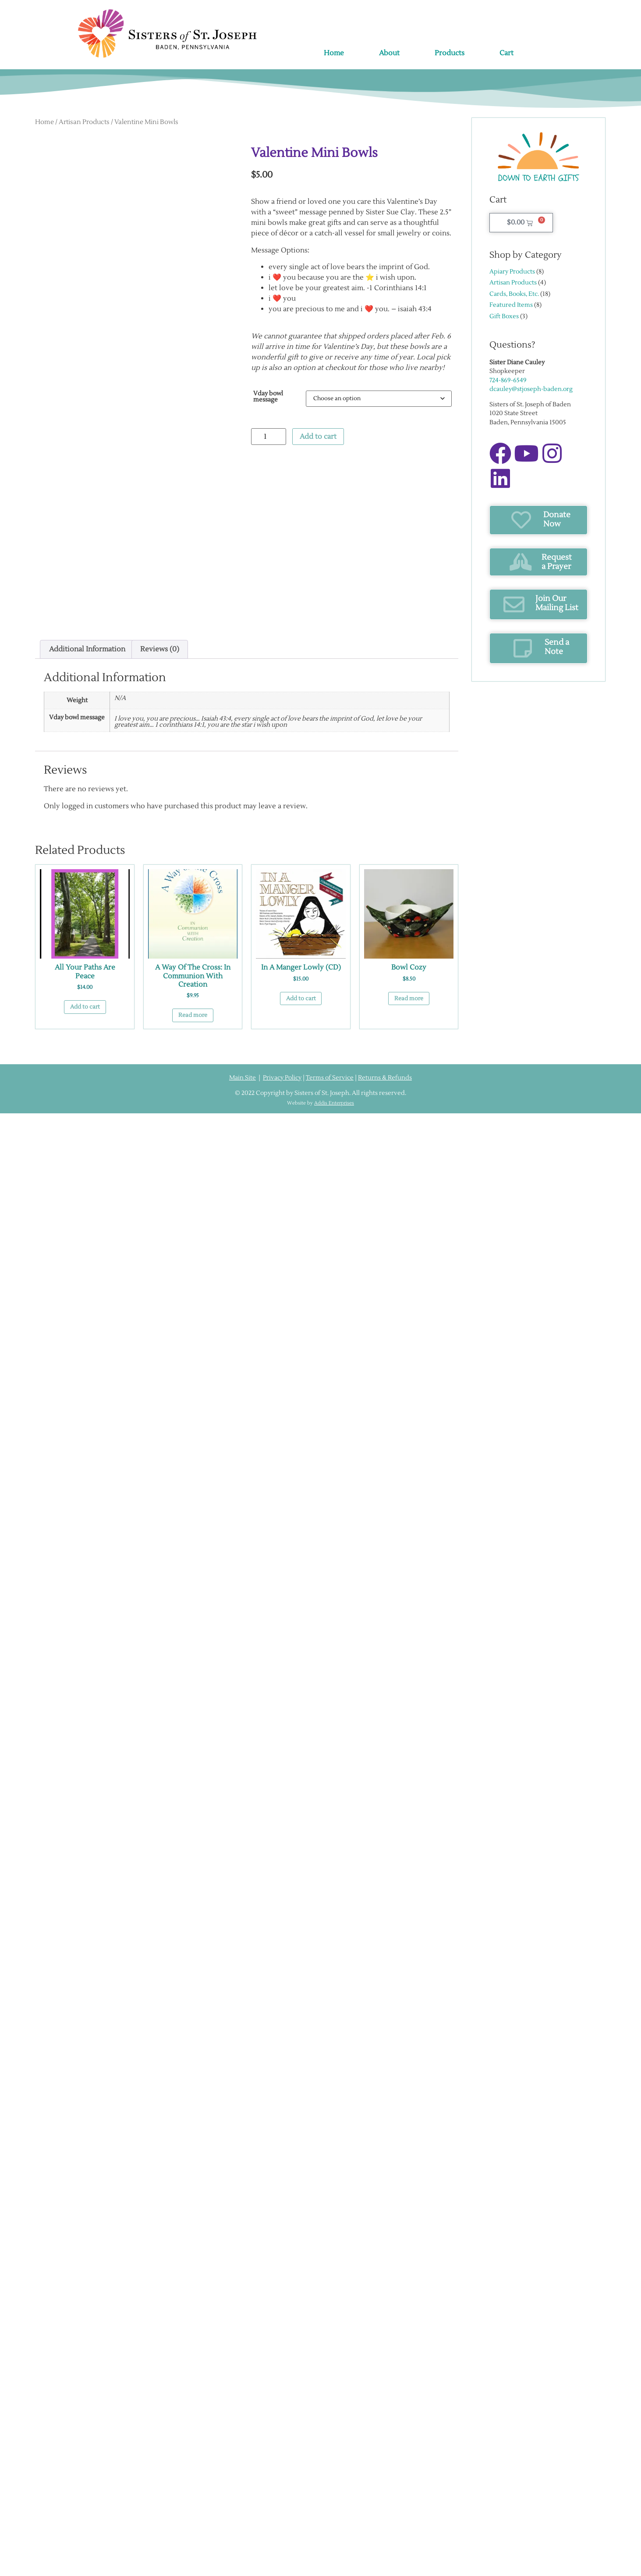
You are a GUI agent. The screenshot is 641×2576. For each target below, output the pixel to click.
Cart (506, 53)
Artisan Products (84, 122)
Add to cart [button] (85, 1006)
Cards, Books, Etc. (514, 294)
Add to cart (318, 436)
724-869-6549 (508, 380)
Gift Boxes (504, 316)
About (389, 53)
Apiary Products (512, 271)
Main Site (242, 1077)
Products (449, 53)
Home (334, 53)
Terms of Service (330, 1077)
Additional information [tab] (87, 649)
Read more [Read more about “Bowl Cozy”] (408, 998)
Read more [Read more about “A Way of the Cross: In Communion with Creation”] (192, 1015)
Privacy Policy (282, 1077)
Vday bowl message (268, 397)
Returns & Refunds (385, 1077)
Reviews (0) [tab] (159, 649)
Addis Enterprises (334, 1103)
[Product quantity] (268, 436)
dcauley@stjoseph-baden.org (531, 389)
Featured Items (511, 305)
